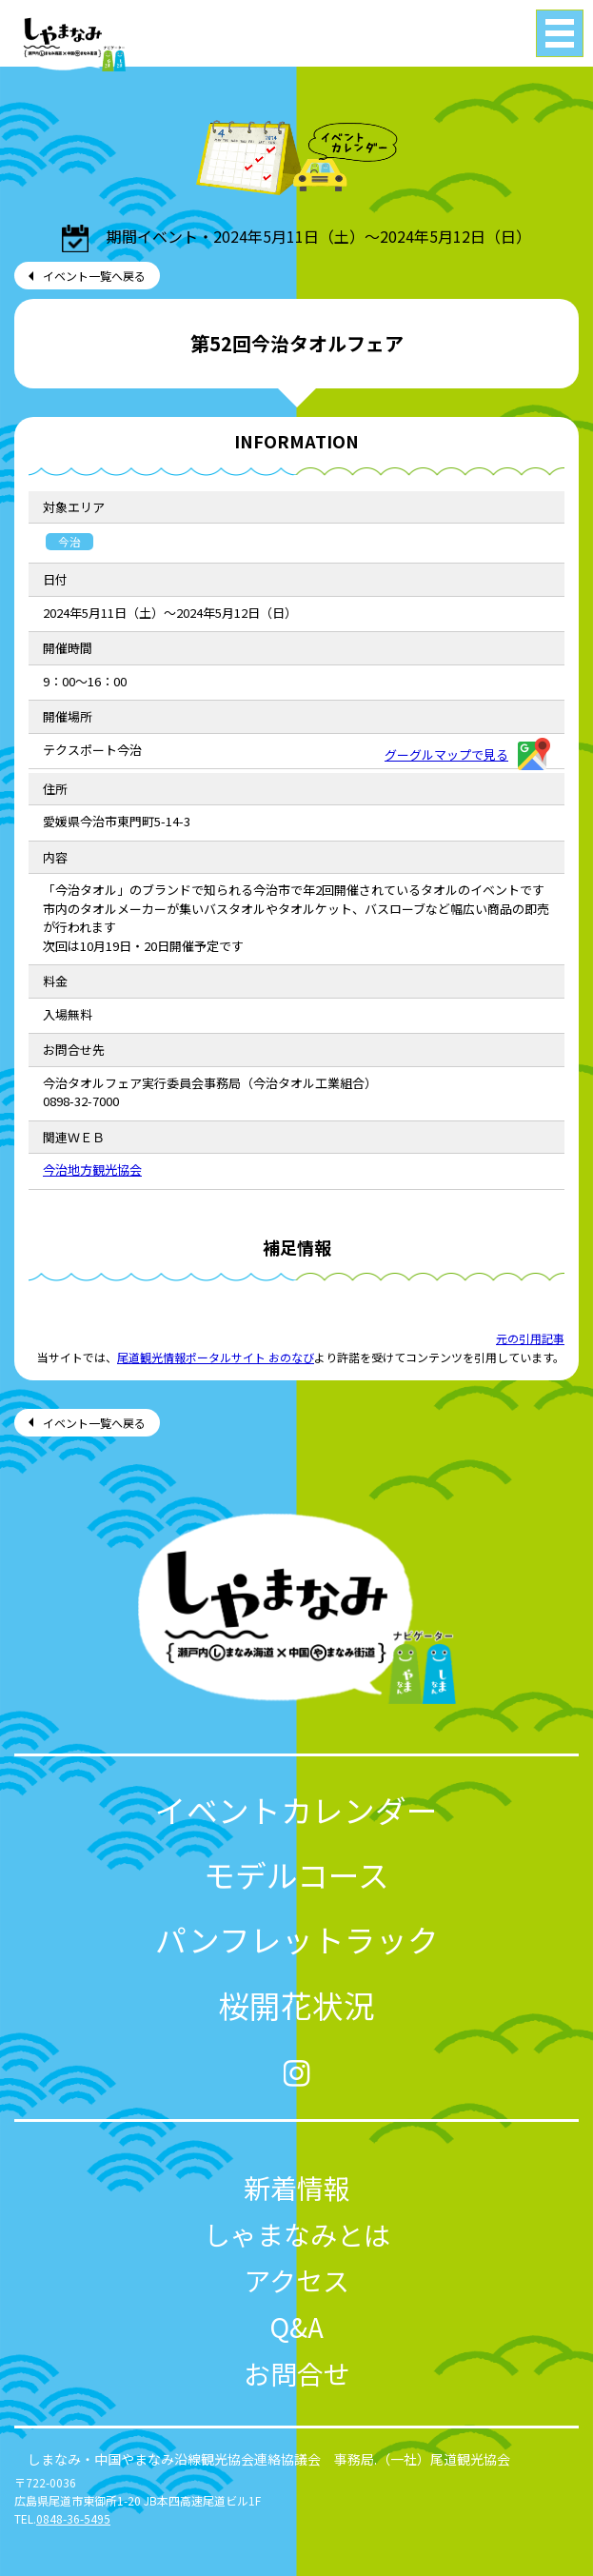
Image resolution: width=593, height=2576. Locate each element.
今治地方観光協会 (92, 1169)
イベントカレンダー (296, 1809)
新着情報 (297, 2187)
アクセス (296, 2279)
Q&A (296, 2326)
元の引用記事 (530, 1338)
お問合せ (297, 2373)
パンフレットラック (297, 1938)
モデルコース (296, 1874)
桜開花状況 (296, 2004)
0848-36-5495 (73, 2518)
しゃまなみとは (297, 2234)
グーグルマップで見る (467, 754)
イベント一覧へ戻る (94, 276)
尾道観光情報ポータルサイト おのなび (215, 1357)
